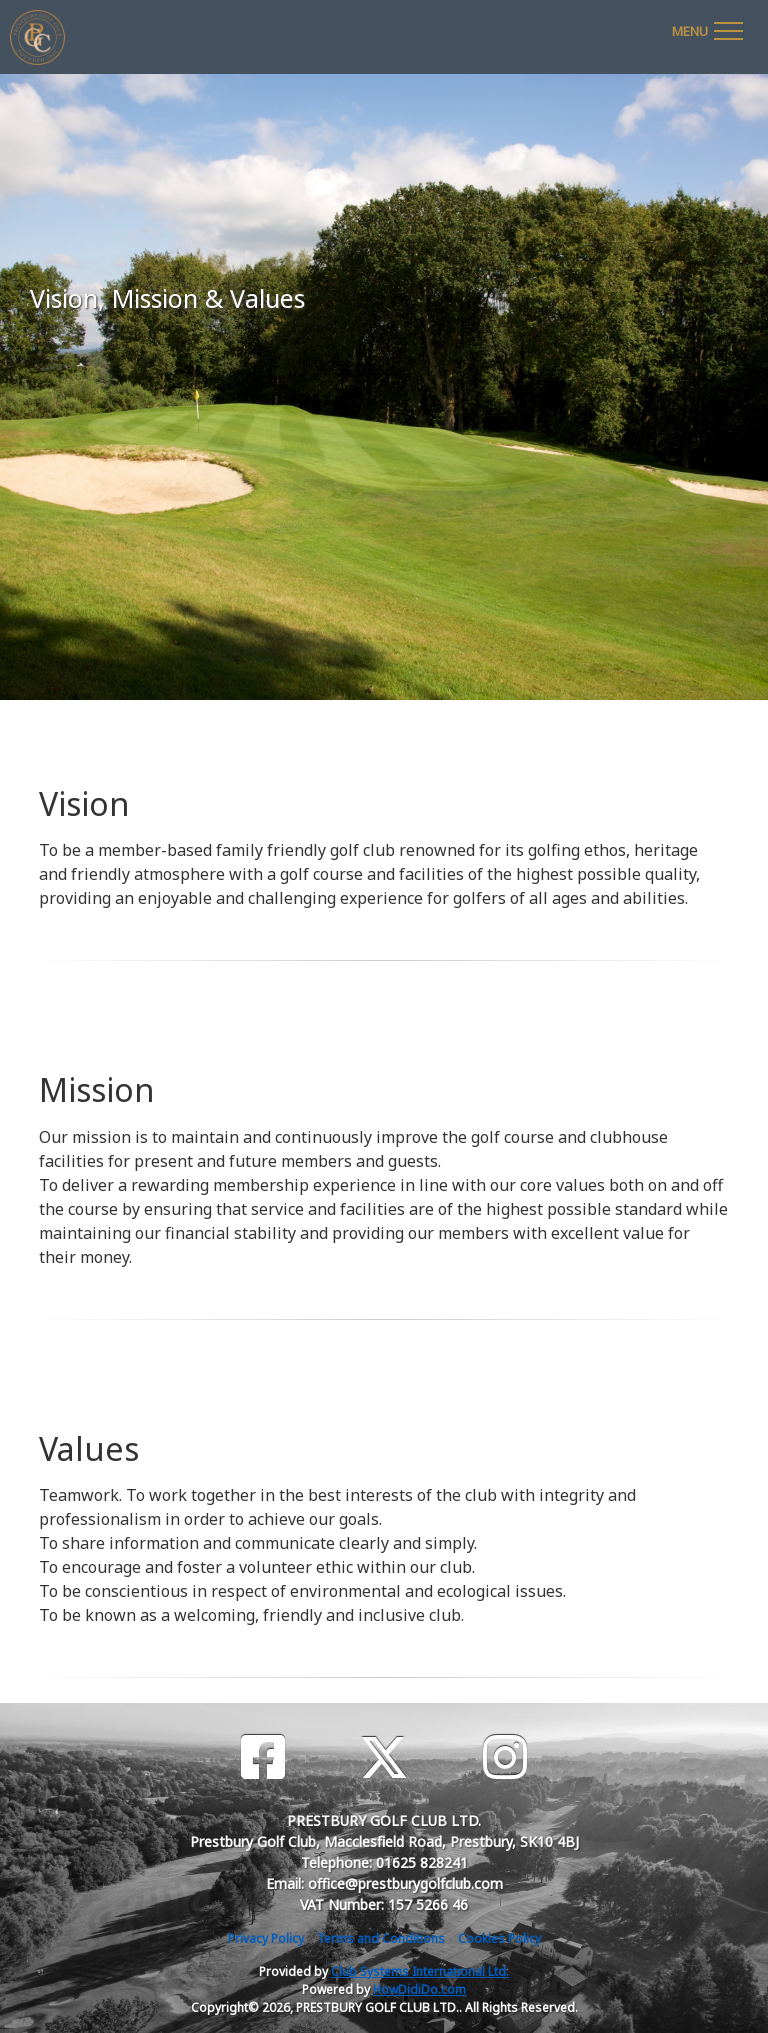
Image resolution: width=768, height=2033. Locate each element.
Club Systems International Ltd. (420, 1971)
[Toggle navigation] (707, 28)
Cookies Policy (499, 1938)
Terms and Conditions (381, 1938)
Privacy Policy (266, 1938)
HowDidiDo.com (419, 1989)
